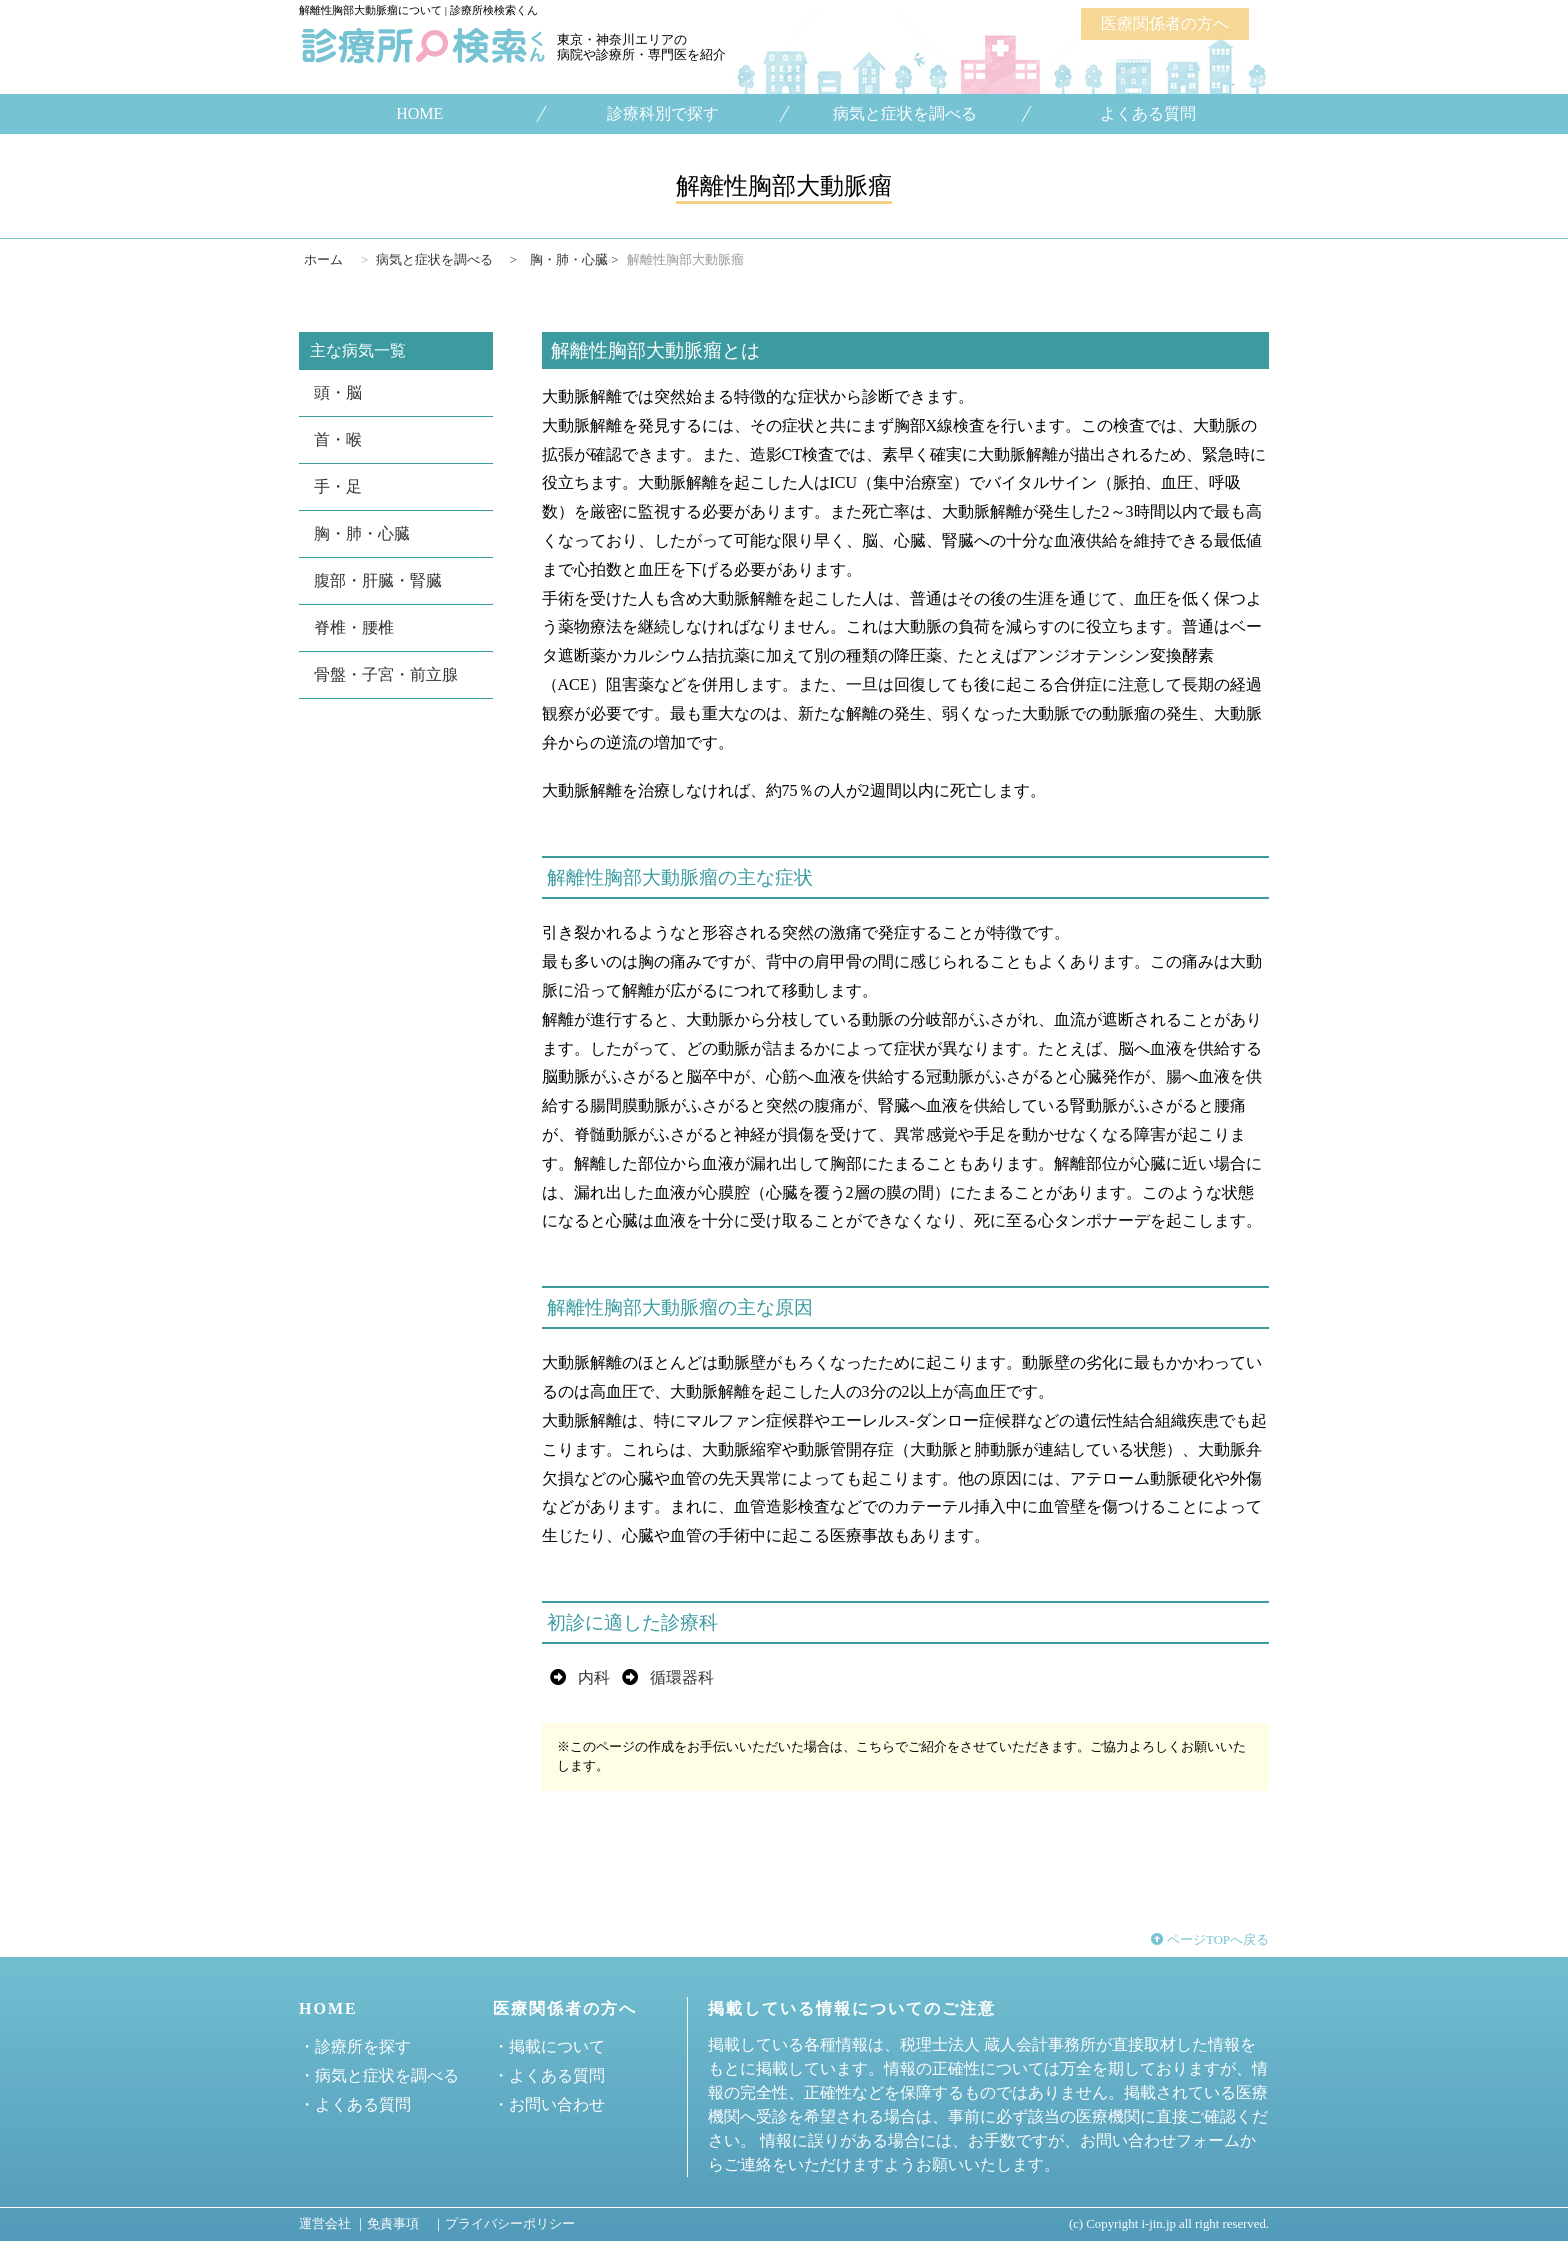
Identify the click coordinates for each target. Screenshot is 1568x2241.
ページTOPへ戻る (1210, 1940)
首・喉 (338, 439)
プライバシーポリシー (510, 2224)
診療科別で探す (662, 114)
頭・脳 (338, 392)
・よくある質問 (355, 2104)
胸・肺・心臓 (362, 533)
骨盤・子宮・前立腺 (386, 674)
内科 (594, 1677)
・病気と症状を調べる (379, 2075)
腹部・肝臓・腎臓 (378, 580)
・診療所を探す (355, 2046)
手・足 (338, 486)
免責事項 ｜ (406, 2224)
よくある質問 (1148, 114)
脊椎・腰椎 (354, 627)
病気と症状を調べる (905, 114)
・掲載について (549, 2046)
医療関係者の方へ (1165, 23)
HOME (419, 114)
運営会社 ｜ (333, 2224)
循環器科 (682, 1677)
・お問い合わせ (549, 2104)
